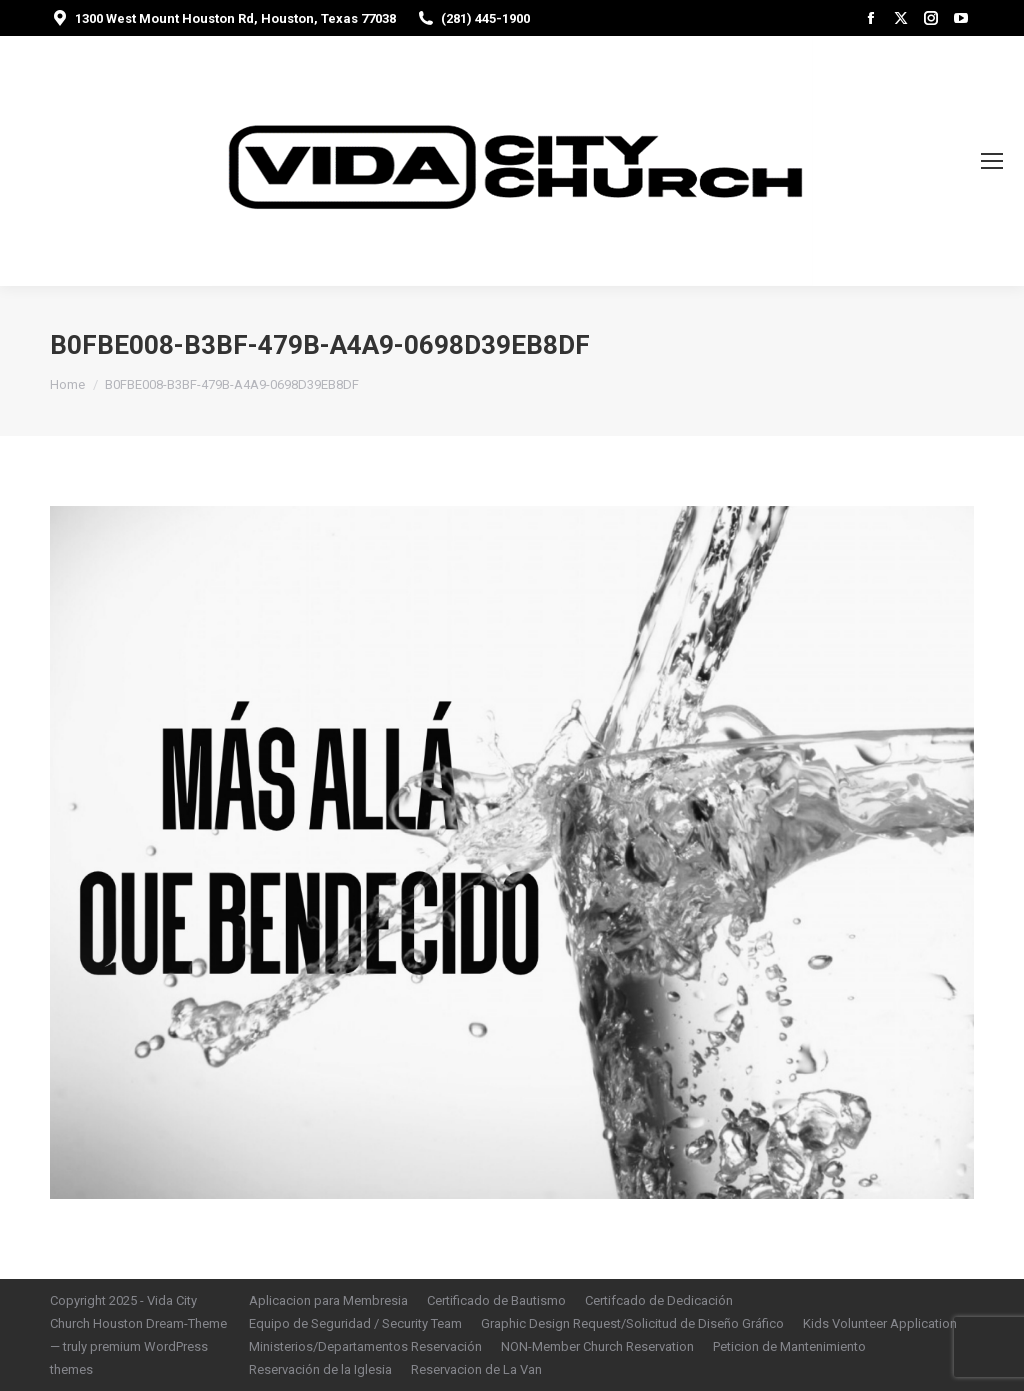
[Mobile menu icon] (992, 161)
